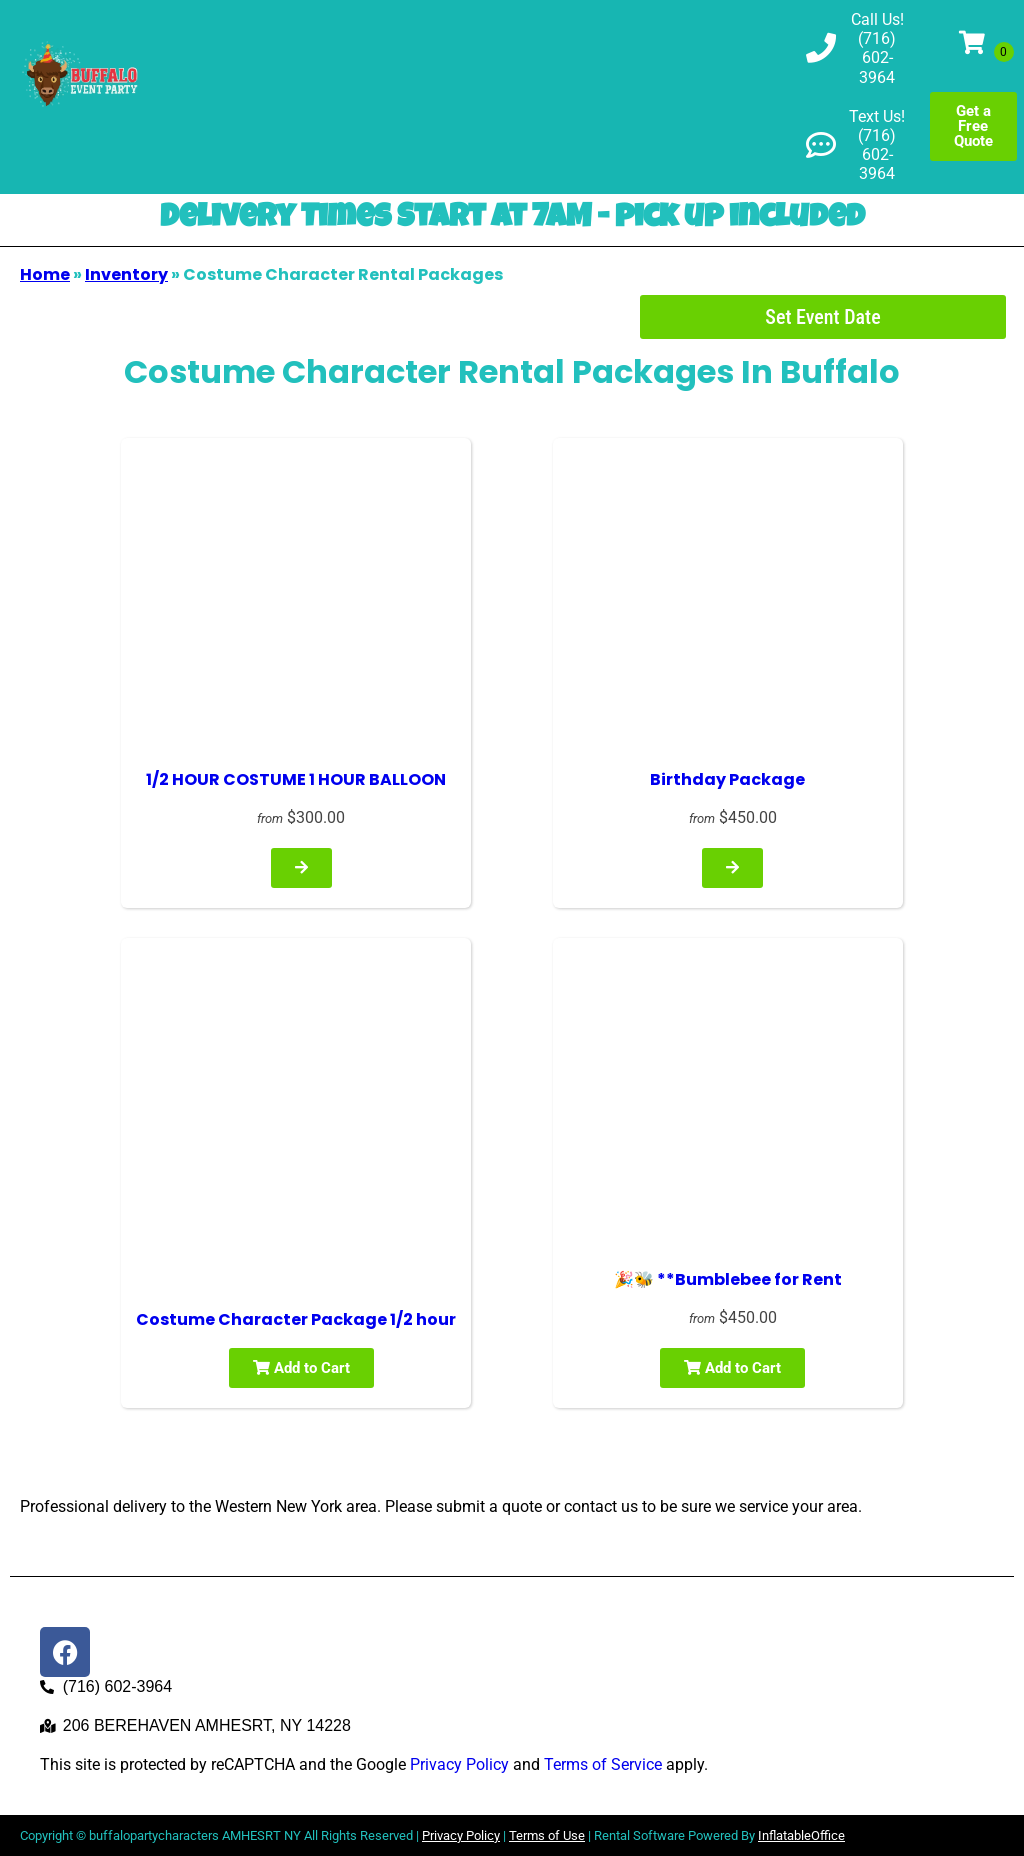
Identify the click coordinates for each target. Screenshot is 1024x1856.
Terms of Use (547, 1835)
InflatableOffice (801, 1835)
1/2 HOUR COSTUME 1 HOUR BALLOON (296, 779)
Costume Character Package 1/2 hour (296, 1319)
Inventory (126, 274)
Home (45, 274)
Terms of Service (603, 1764)
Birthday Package (727, 779)
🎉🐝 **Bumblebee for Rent (728, 1279)
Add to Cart (301, 1368)
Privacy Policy (459, 1764)
